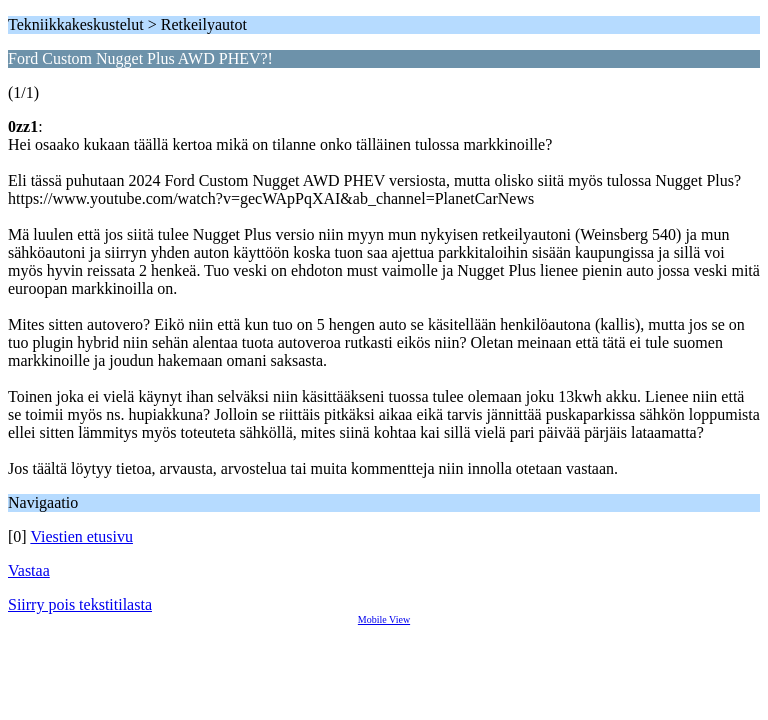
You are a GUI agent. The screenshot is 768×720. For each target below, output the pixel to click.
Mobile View (384, 619)
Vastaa (29, 570)
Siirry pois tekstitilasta (80, 604)
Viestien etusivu (81, 536)
